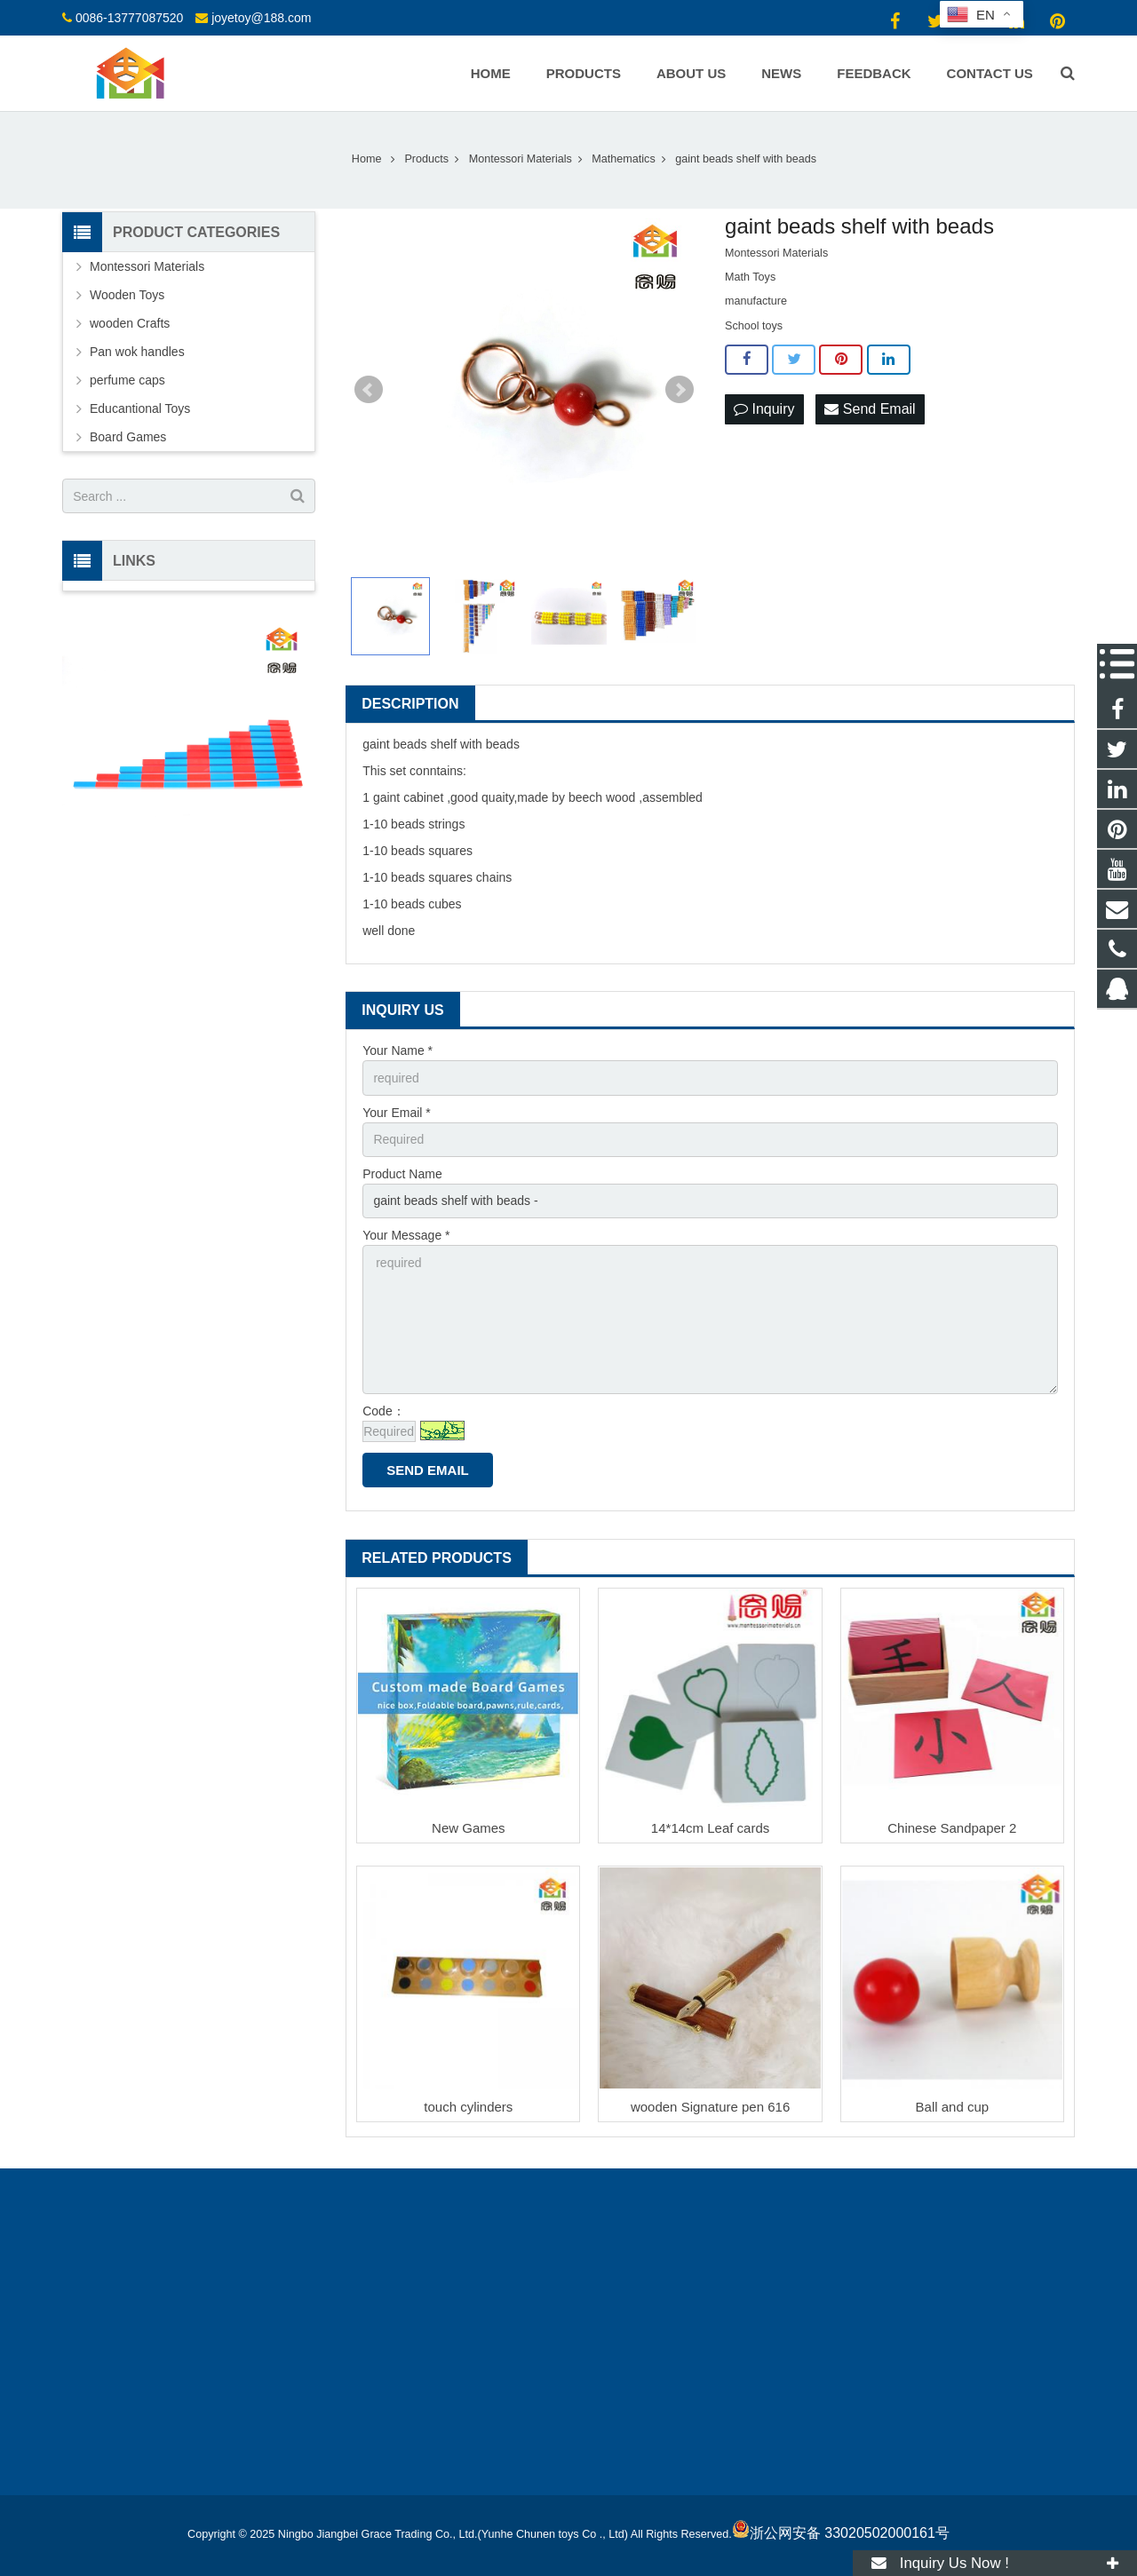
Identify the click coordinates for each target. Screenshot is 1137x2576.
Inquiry (764, 408)
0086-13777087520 (129, 18)
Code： (383, 1411)
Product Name (401, 1174)
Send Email (869, 408)
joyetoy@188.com (261, 18)
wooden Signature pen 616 (710, 2106)
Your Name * (397, 1050)
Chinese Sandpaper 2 (951, 1827)
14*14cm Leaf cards (710, 1827)
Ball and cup (953, 2106)
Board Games (128, 437)
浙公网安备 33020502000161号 (841, 2532)
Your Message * (405, 1235)
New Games (468, 1827)
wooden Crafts (130, 323)
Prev (368, 390)
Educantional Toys (140, 408)
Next (679, 390)
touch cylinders (468, 2106)
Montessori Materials (147, 266)
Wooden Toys (127, 295)
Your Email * (396, 1113)
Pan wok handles (137, 352)
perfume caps (127, 380)
